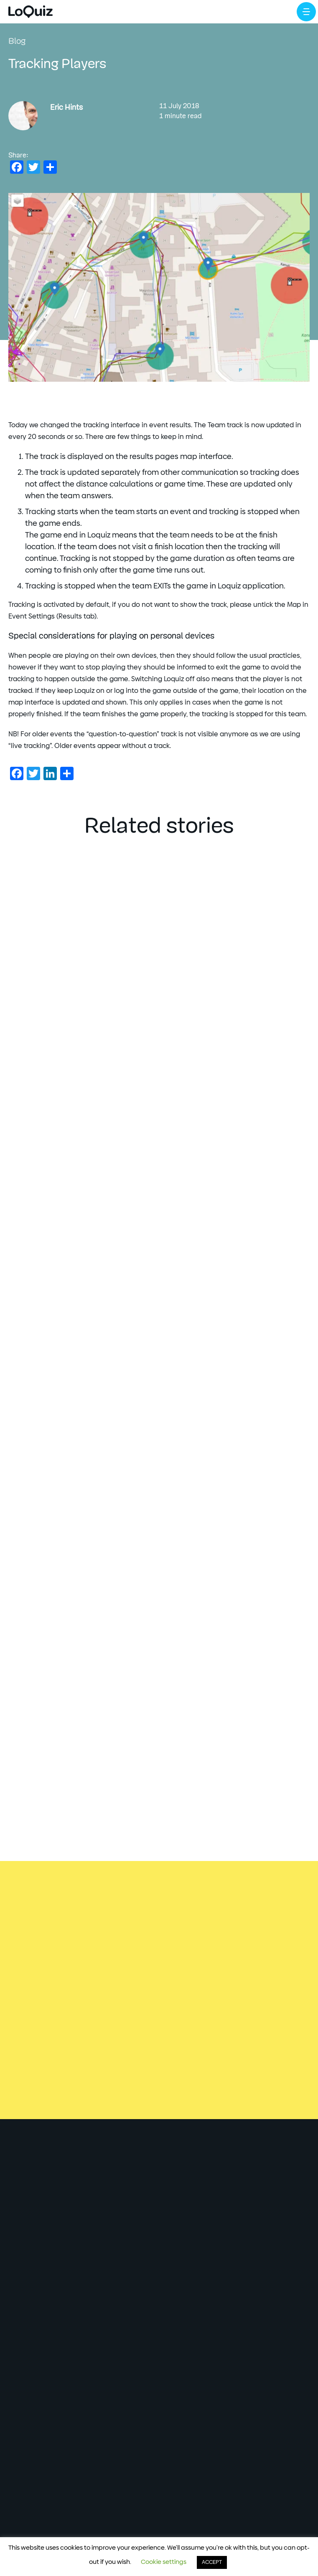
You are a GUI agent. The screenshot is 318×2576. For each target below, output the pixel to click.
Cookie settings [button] (163, 2562)
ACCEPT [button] (212, 2562)
